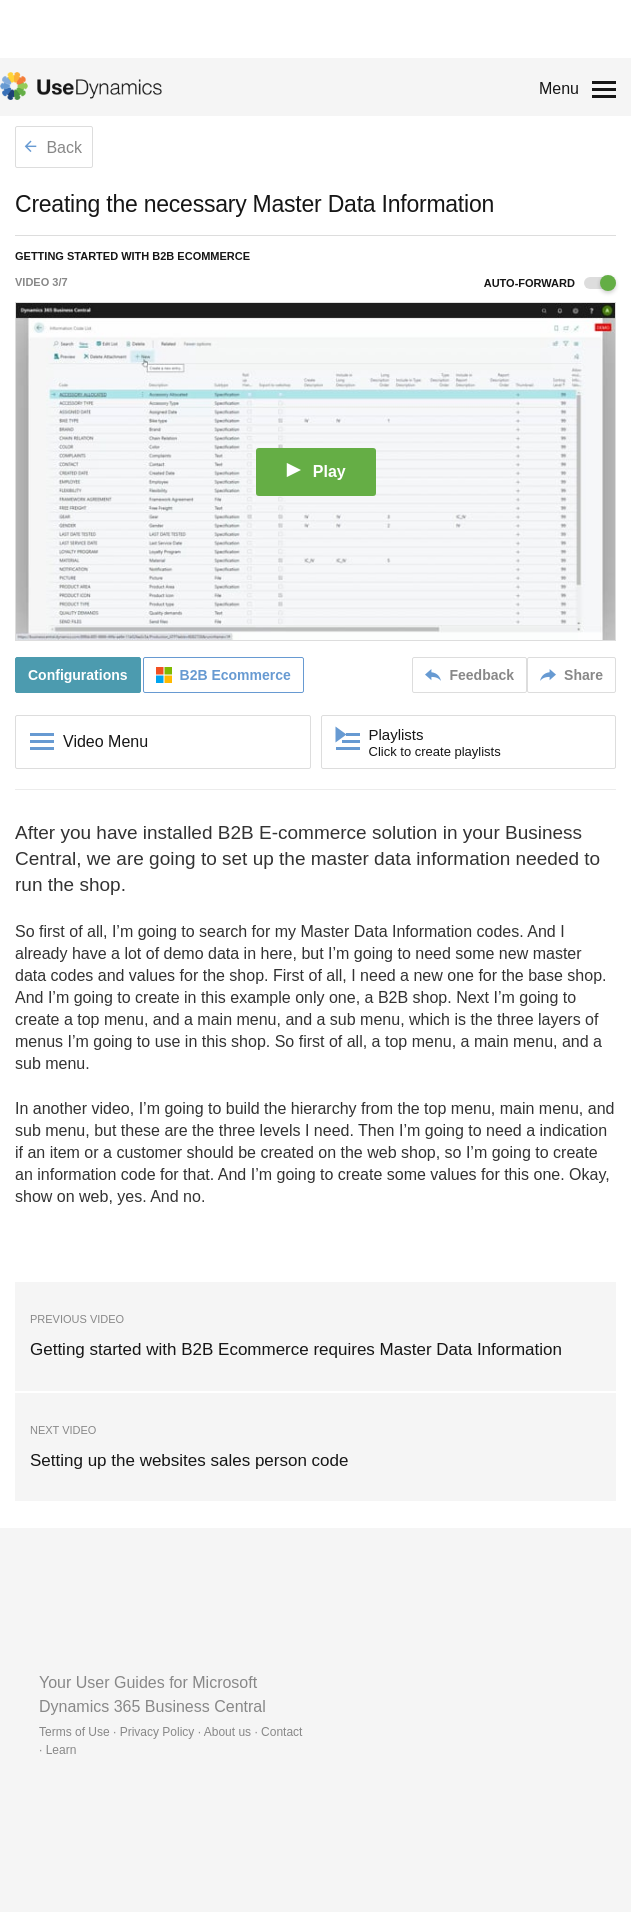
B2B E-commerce (292, 832)
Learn (61, 1750)
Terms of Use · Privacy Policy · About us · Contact (170, 1732)
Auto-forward (550, 283)
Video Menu (105, 741)
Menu (559, 88)
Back (53, 147)
